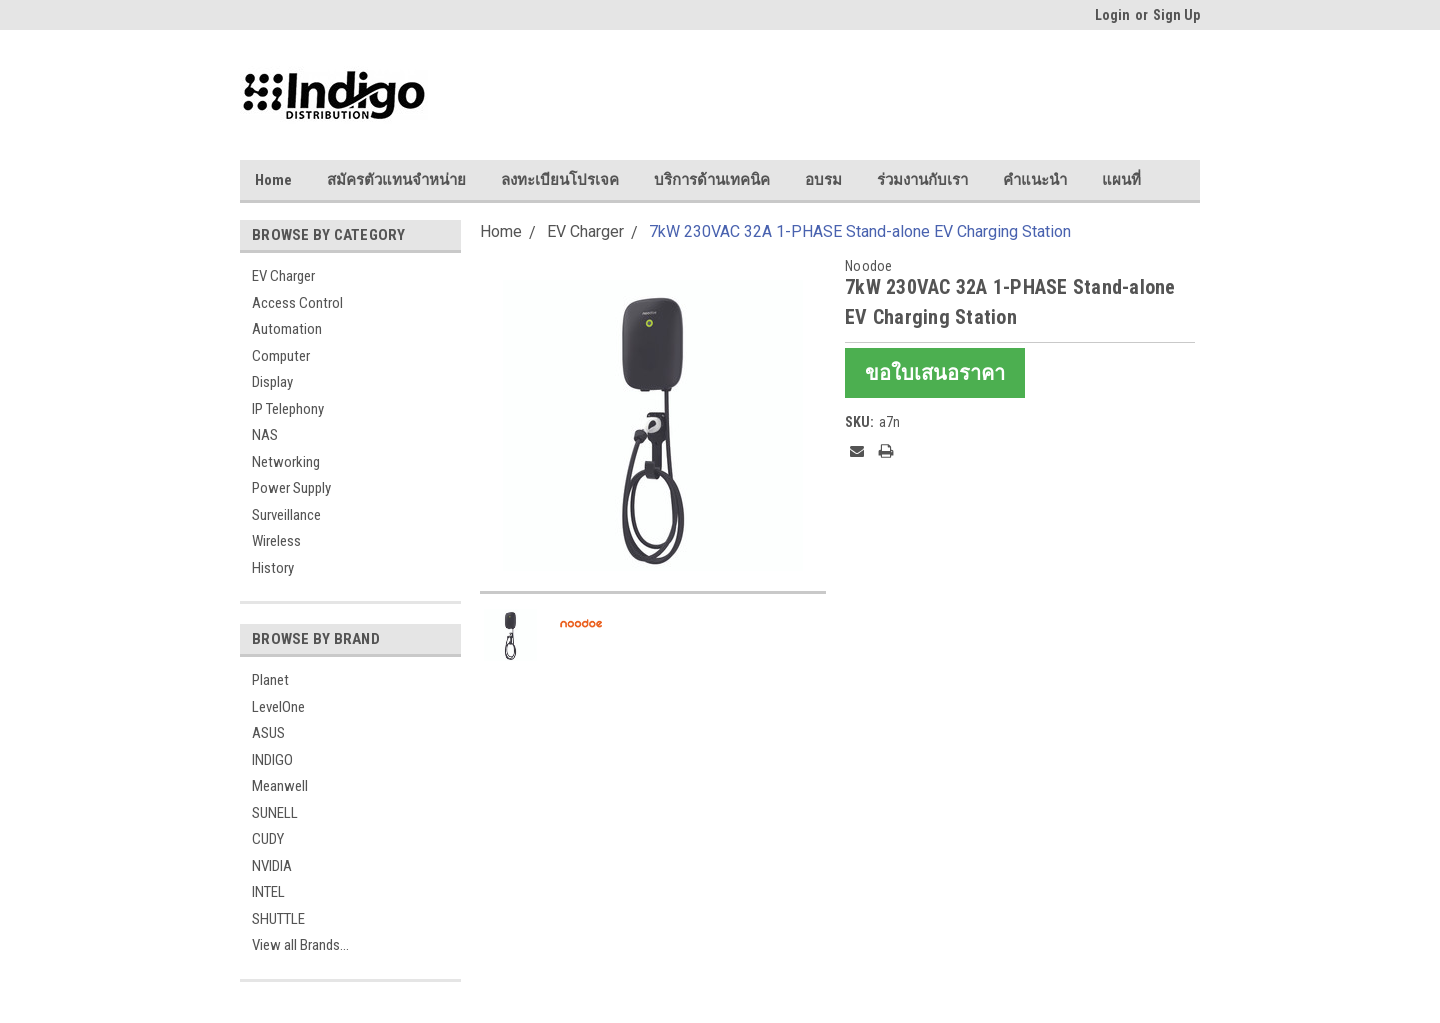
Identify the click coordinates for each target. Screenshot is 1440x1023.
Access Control (297, 303)
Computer (281, 356)
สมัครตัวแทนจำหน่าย (396, 180)
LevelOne (278, 707)
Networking (286, 462)
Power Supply (291, 488)
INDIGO (272, 760)
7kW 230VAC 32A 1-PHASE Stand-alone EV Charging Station (860, 231)
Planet (270, 680)
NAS (265, 435)
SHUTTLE (278, 919)
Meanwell (280, 786)
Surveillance (286, 515)
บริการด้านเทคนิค (712, 180)
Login (1112, 15)
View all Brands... (300, 945)
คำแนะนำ (1035, 180)
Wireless (276, 541)
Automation (287, 329)
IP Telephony (288, 409)
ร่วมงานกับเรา (922, 180)
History (273, 568)
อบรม (823, 180)
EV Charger (283, 276)
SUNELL (275, 813)
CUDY (268, 839)
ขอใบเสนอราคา (935, 373)
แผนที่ (1121, 180)
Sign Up (1176, 15)
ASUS (268, 733)
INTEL (268, 892)
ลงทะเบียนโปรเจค (560, 180)
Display (272, 382)
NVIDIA (272, 866)
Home (273, 180)
